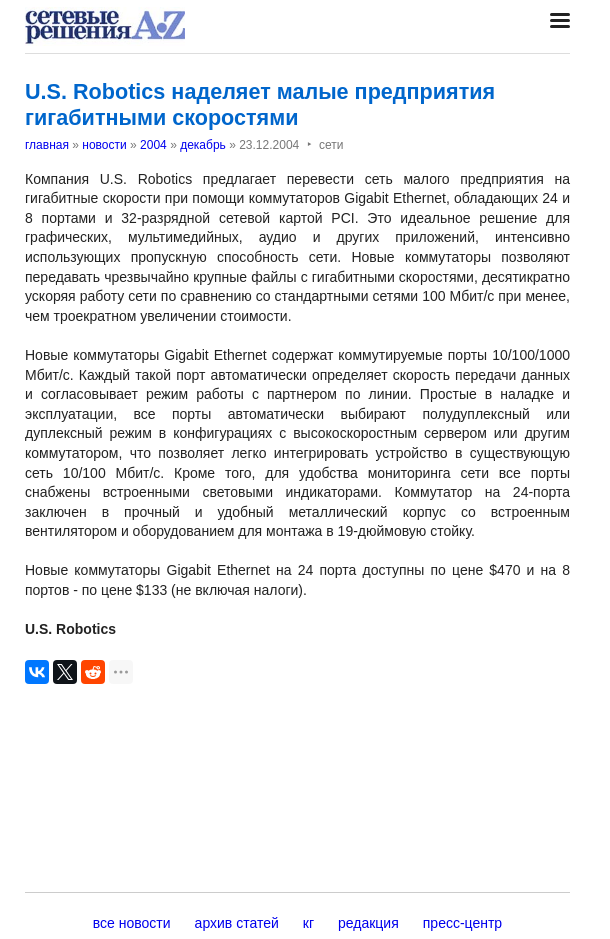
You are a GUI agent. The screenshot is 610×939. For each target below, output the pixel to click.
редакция (368, 923)
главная (47, 145)
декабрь (203, 145)
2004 (153, 145)
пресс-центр (462, 923)
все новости (132, 923)
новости (104, 145)
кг (308, 923)
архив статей (237, 923)
